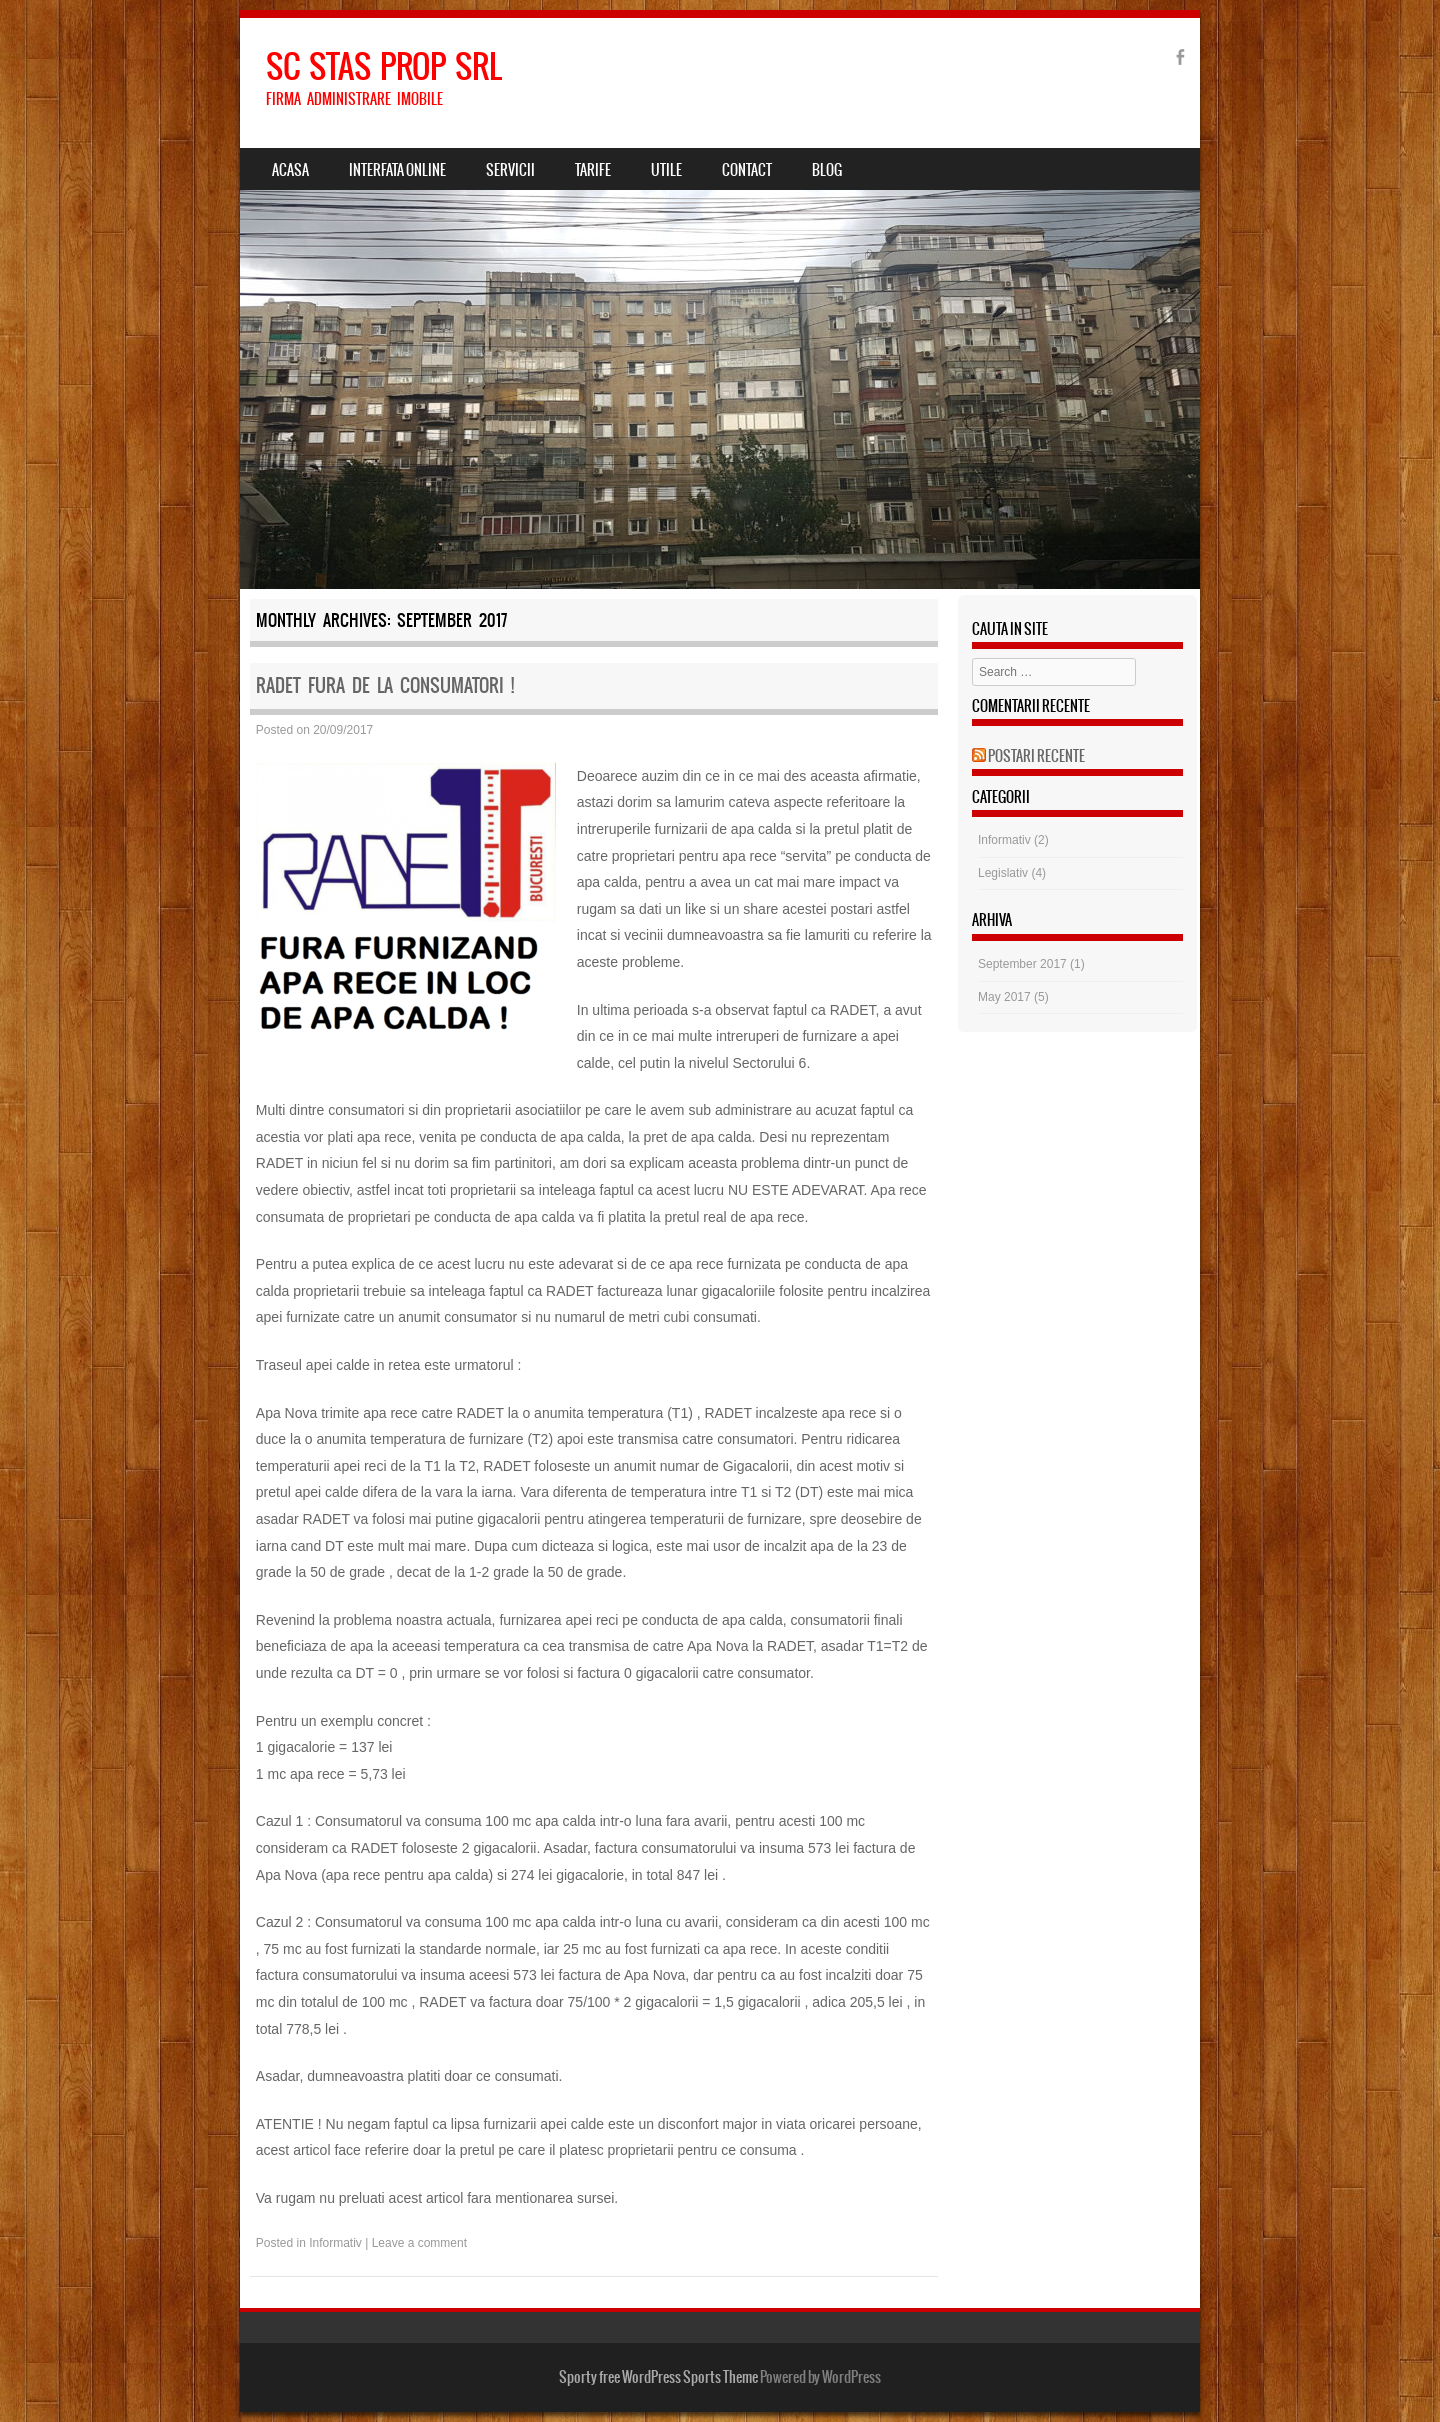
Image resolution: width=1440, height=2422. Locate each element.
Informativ (335, 2243)
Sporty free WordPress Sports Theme (658, 2377)
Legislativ (1003, 873)
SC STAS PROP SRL (384, 66)
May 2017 (1004, 997)
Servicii (510, 170)
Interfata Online (397, 170)
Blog (827, 170)
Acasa (290, 170)
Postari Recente (1036, 756)
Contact (747, 170)
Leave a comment (419, 2243)
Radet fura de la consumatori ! (385, 685)
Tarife (593, 170)
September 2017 (1022, 964)
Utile (666, 170)
